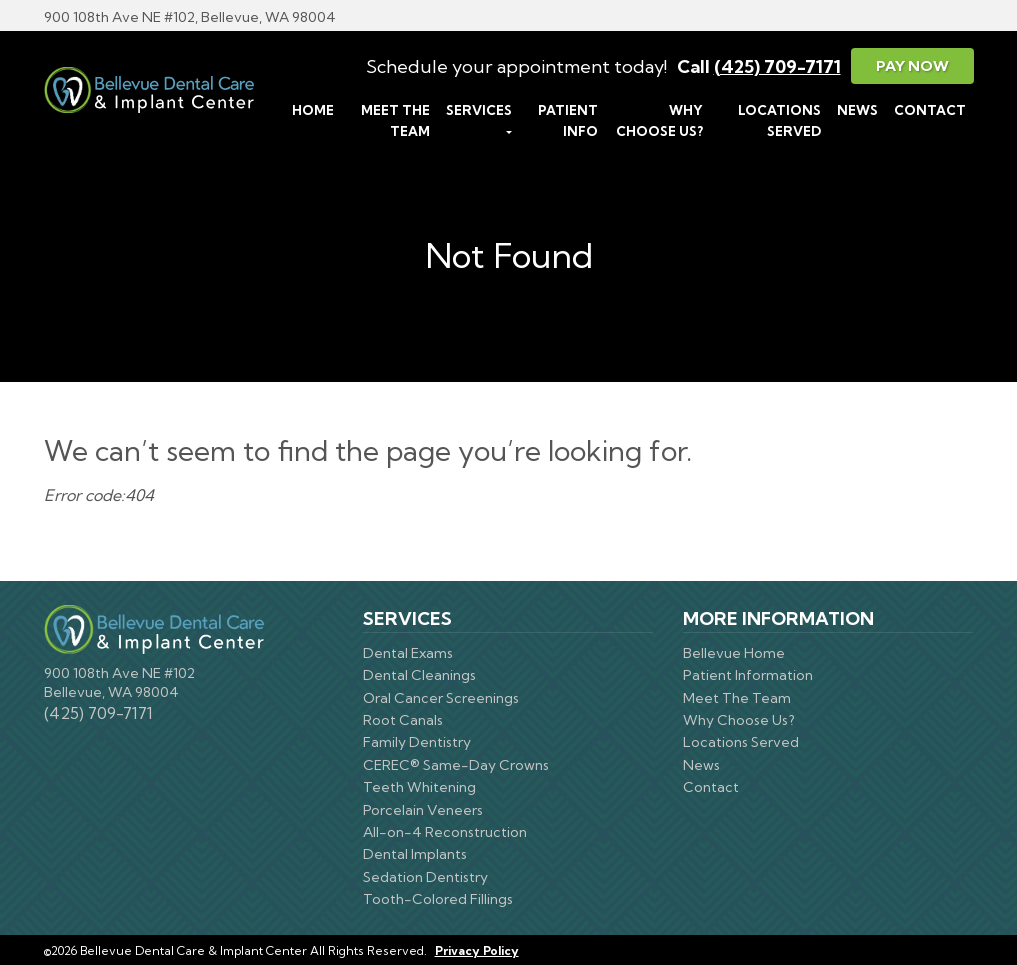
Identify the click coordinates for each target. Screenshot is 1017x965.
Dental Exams (408, 653)
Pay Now (912, 66)
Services (479, 110)
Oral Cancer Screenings (441, 698)
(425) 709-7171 (777, 66)
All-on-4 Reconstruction (445, 832)
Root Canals (403, 720)
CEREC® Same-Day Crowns (456, 765)
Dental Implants (415, 854)
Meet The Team (395, 120)
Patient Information (748, 675)
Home (313, 110)
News (857, 110)
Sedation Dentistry (425, 877)
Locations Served (779, 120)
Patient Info (568, 120)
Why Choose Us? (659, 120)
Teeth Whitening (419, 787)
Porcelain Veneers (423, 810)
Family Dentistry (417, 742)
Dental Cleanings (419, 675)
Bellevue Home (734, 653)
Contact (930, 110)
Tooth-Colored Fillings (438, 899)
